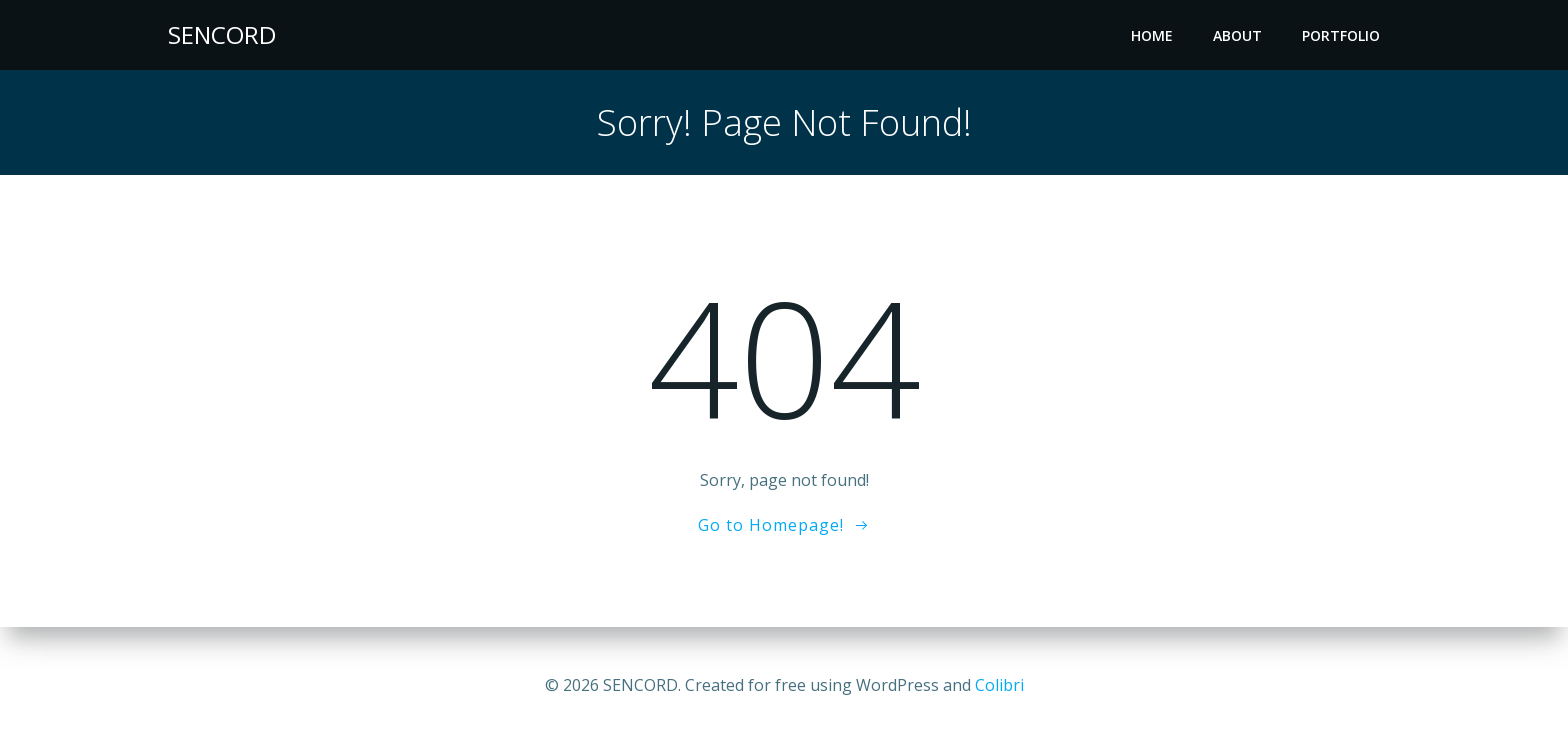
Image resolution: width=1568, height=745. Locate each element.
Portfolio (1341, 35)
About (1237, 35)
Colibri (999, 685)
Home (1152, 35)
